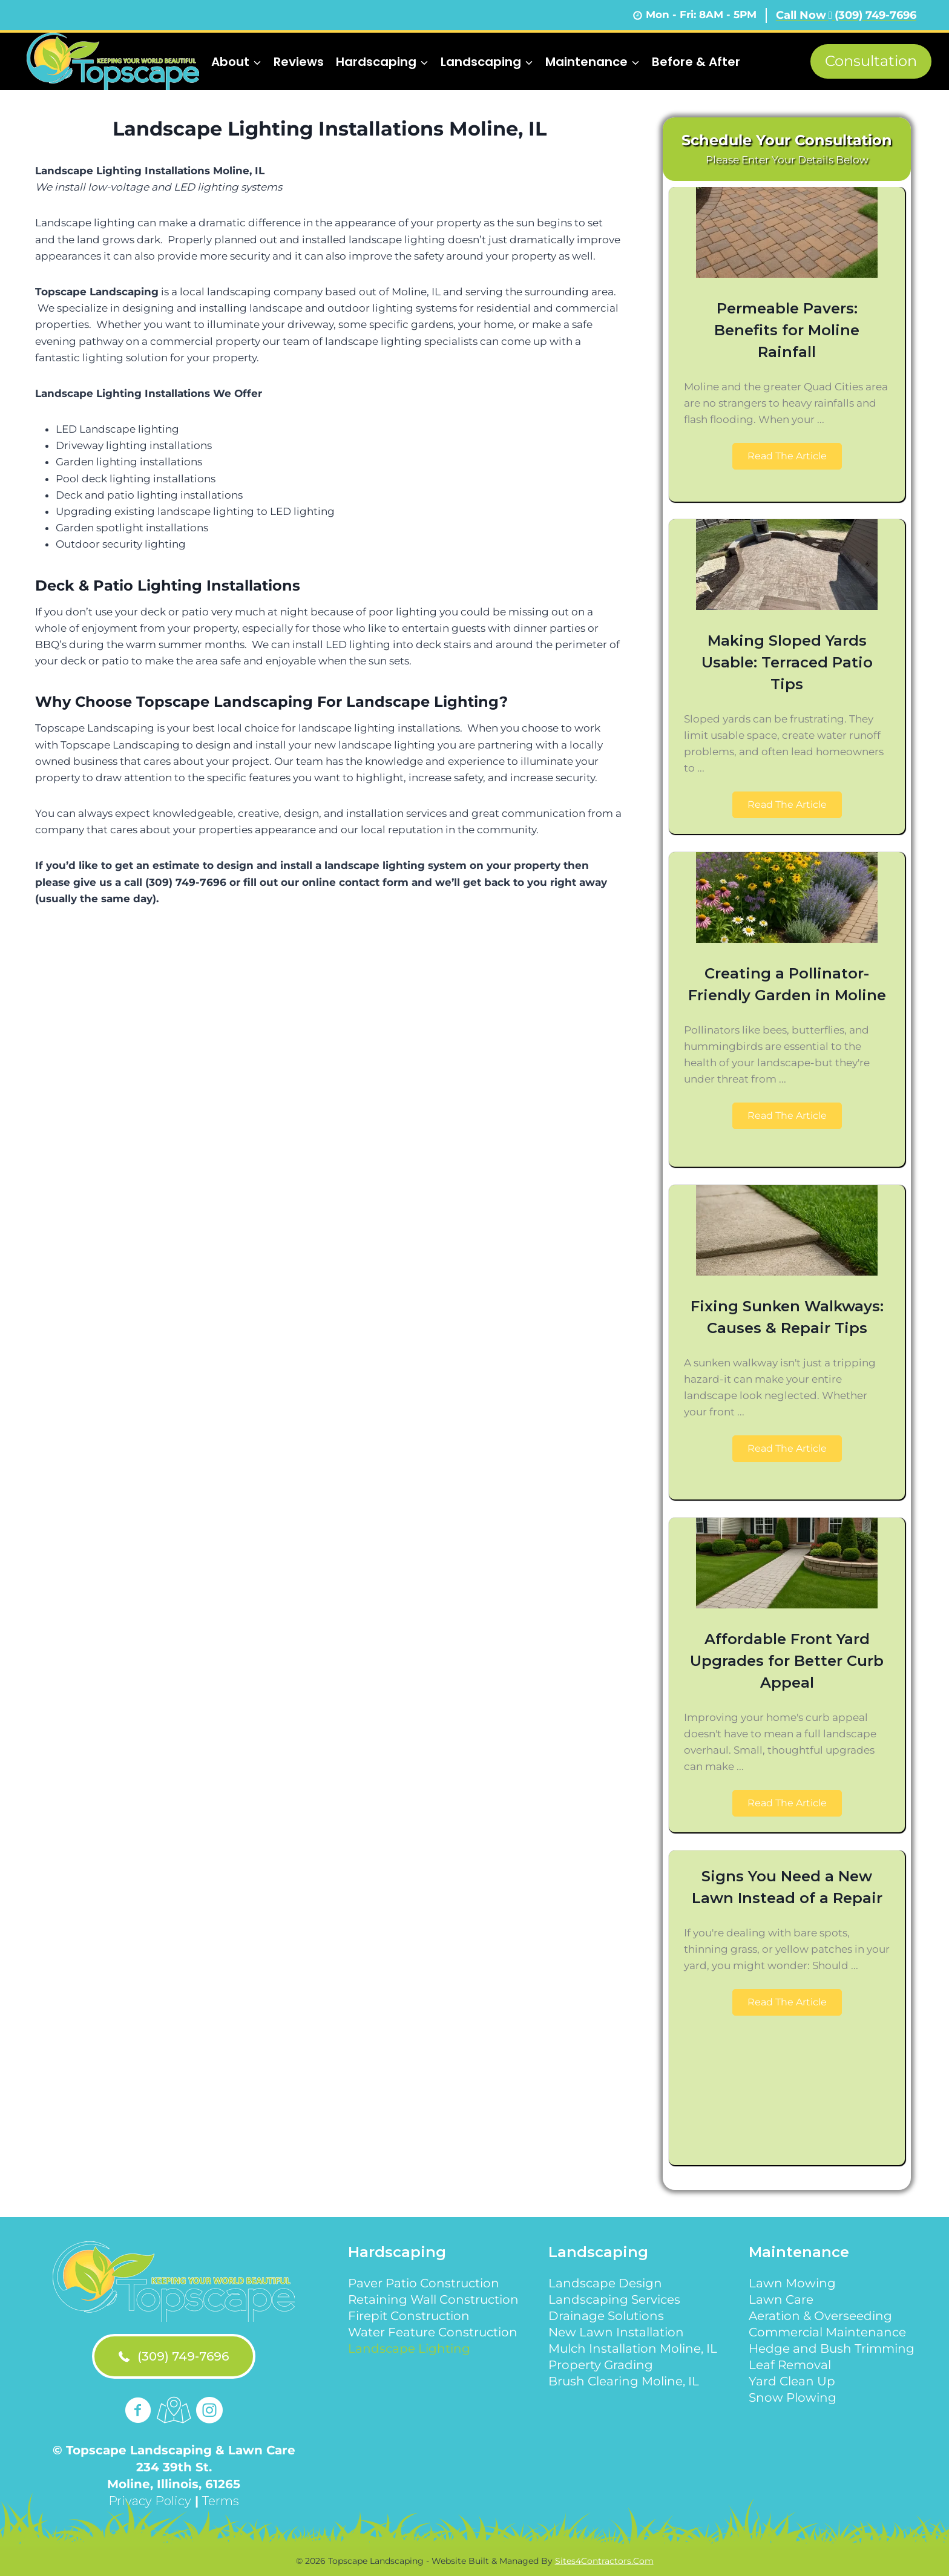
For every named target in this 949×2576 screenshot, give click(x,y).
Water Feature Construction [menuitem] (432, 2332)
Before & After (696, 61)
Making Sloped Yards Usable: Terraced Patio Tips (787, 662)
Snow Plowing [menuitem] (792, 2397)
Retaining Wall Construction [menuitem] (433, 2299)
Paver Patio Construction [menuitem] (423, 2283)
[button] (787, 457)
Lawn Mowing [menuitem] (792, 2283)
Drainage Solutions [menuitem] (606, 2316)
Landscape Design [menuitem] (605, 2283)
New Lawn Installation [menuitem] (616, 2332)
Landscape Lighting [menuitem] (409, 2348)
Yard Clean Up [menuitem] (792, 2381)
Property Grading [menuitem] (600, 2365)
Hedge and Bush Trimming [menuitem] (832, 2348)
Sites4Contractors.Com (604, 2560)
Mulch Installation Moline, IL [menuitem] (632, 2348)
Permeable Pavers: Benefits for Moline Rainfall (786, 330)
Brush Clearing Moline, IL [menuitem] (623, 2381)
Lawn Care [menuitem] (781, 2299)
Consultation (871, 61)
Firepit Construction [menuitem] (409, 2316)
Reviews (299, 61)
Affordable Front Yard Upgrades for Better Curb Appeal (787, 1660)
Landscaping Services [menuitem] (614, 2299)
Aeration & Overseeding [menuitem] (820, 2316)
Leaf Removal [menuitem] (790, 2365)
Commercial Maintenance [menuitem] (827, 2332)
